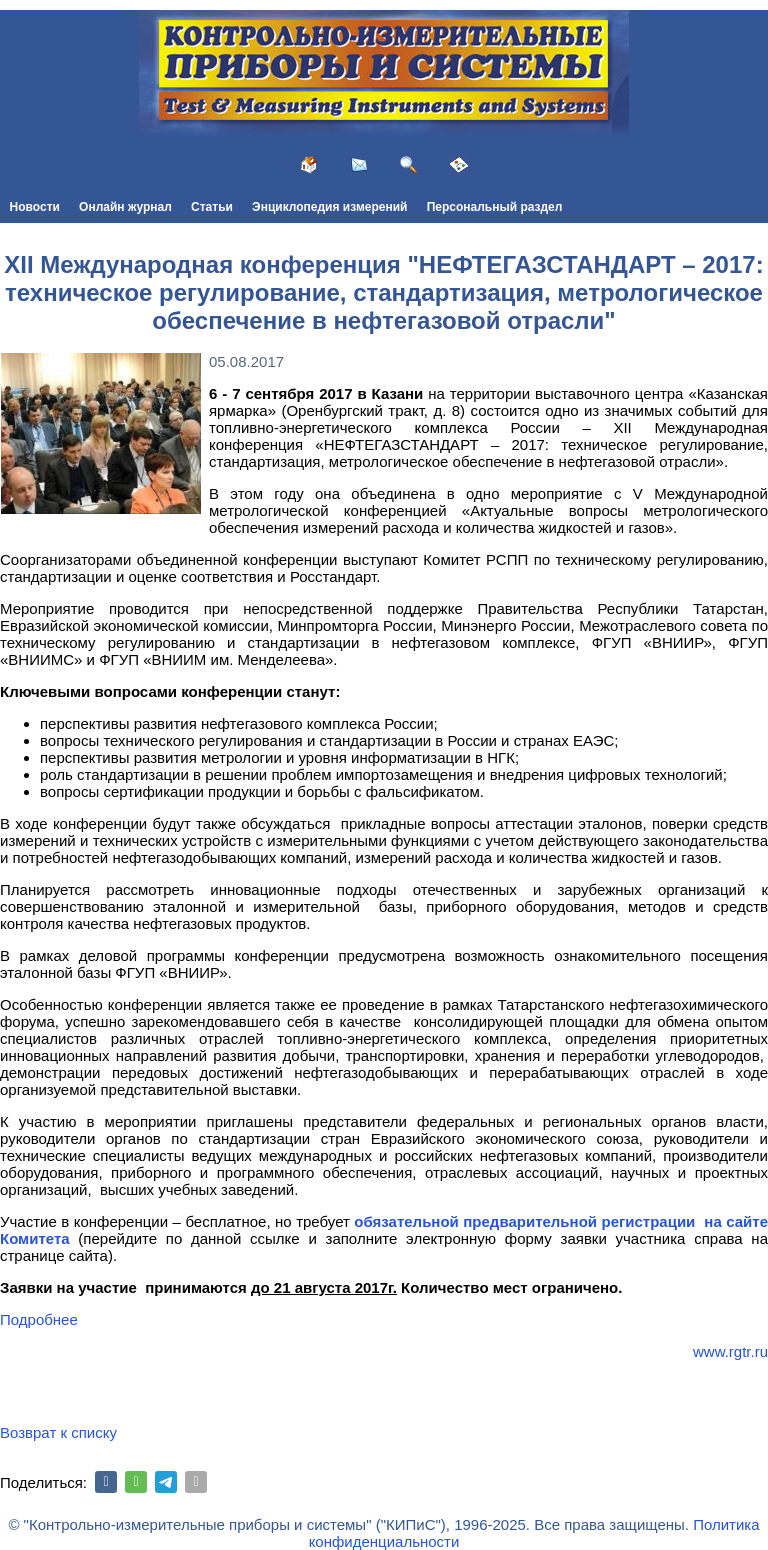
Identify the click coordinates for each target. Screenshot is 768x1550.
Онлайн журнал (125, 207)
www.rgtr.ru (730, 1351)
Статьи (212, 207)
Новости (35, 207)
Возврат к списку (58, 1432)
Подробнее (39, 1319)
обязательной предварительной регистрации (524, 1221)
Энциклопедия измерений (329, 207)
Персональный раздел (495, 207)
